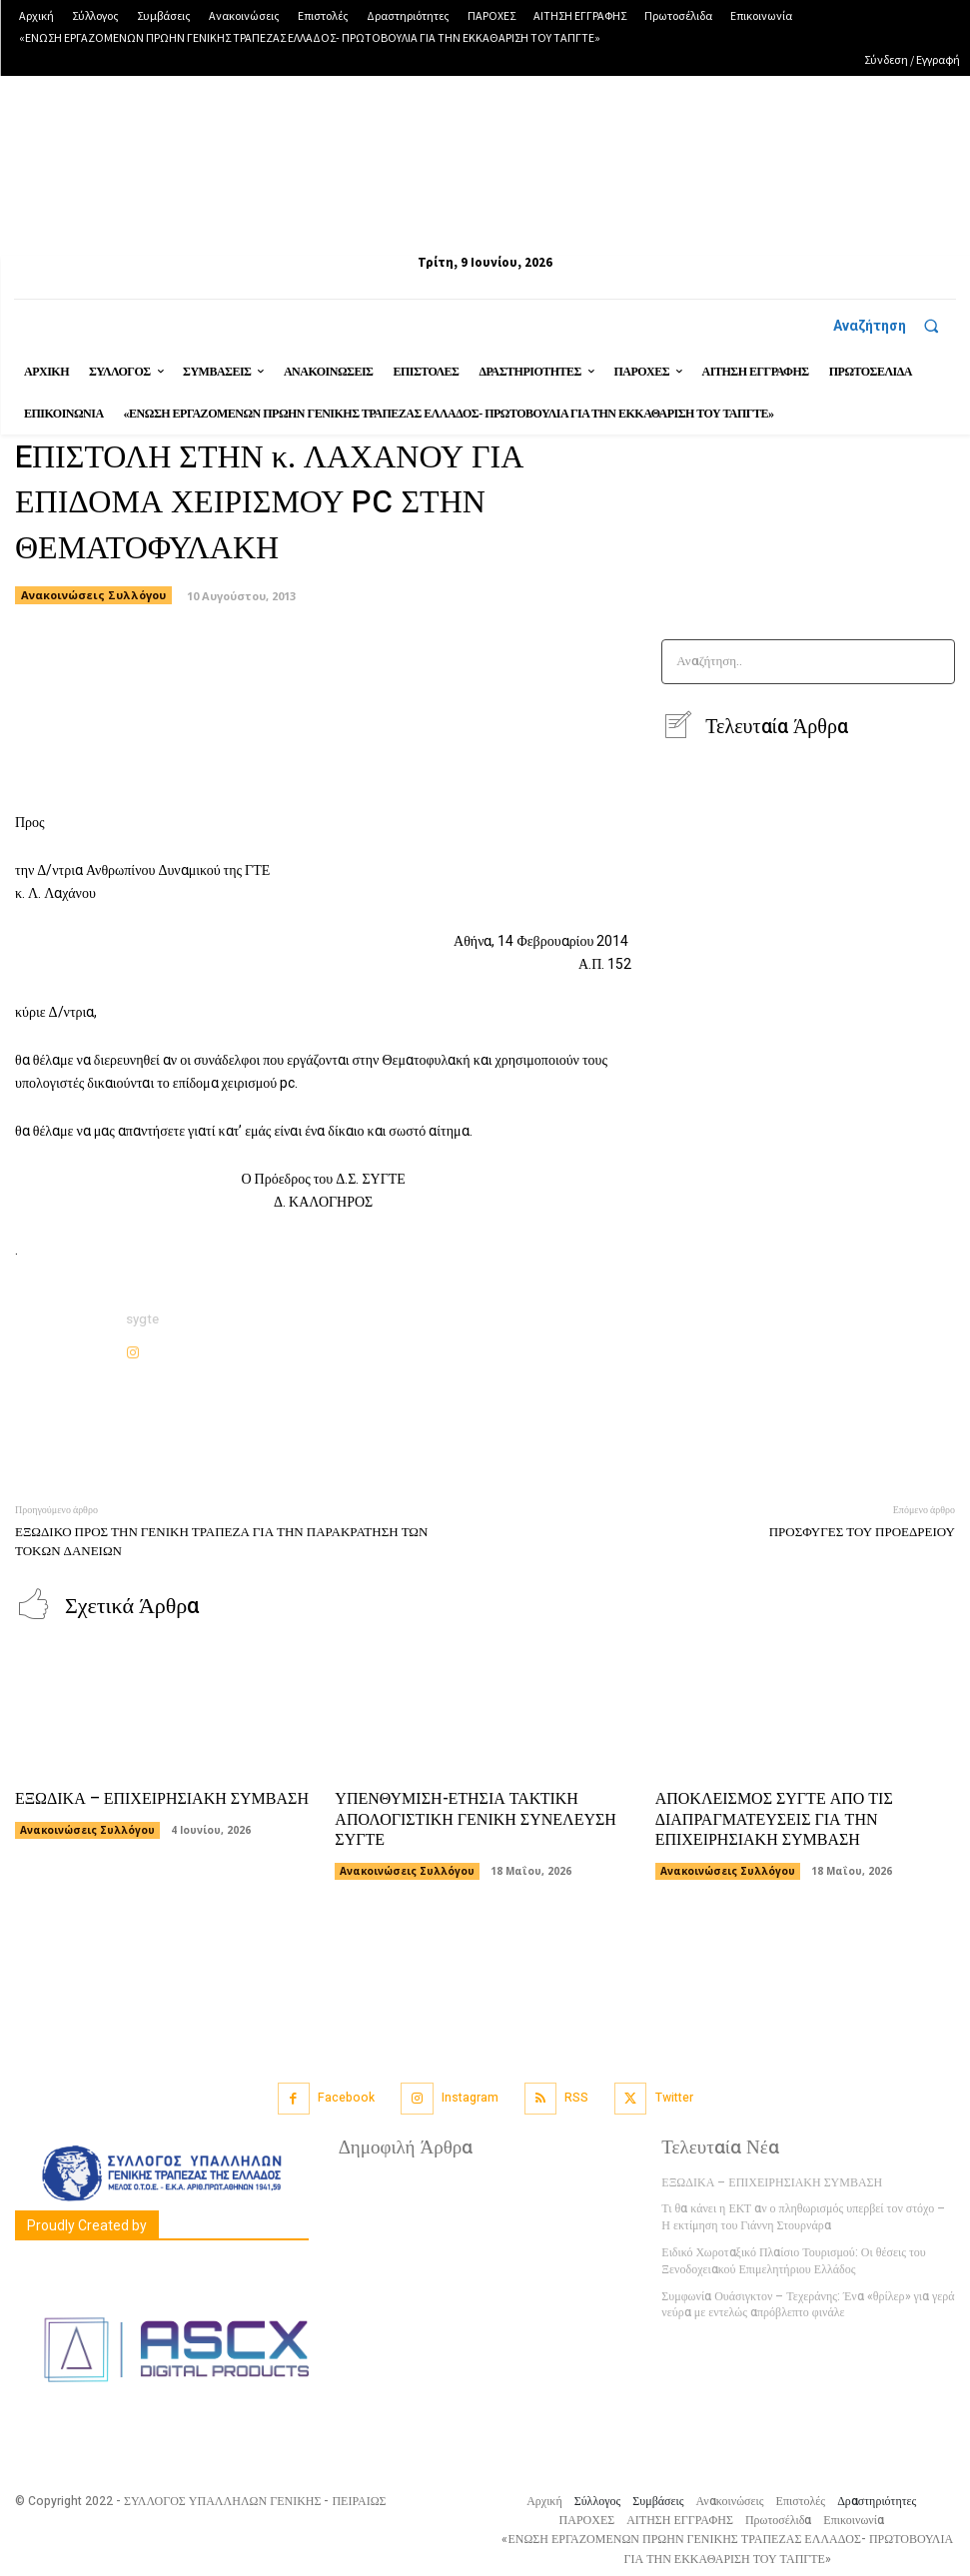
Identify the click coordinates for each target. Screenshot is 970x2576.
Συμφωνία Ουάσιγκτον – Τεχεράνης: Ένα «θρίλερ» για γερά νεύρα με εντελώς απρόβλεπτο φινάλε (807, 2302)
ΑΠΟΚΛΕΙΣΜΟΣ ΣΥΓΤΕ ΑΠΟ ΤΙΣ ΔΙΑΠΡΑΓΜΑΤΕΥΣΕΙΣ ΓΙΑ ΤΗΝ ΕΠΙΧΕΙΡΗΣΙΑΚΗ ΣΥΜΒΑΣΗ (774, 1818)
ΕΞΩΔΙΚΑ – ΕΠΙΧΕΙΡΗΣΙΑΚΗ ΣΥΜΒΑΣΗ (162, 1797)
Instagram (470, 2096)
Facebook (346, 2096)
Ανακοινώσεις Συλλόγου (87, 1828)
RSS (576, 2096)
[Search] (933, 661)
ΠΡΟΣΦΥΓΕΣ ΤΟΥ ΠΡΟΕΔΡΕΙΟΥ (862, 1531)
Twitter (674, 2096)
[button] (894, 326)
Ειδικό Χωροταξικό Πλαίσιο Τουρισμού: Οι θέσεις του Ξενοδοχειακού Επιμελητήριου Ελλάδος (793, 2258)
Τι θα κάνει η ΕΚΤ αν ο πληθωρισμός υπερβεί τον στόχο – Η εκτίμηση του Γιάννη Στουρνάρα (803, 2214)
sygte (142, 1318)
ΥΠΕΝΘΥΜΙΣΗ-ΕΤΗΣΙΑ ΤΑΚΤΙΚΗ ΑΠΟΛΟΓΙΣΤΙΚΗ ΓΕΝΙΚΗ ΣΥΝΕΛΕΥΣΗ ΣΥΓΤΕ (475, 1818)
